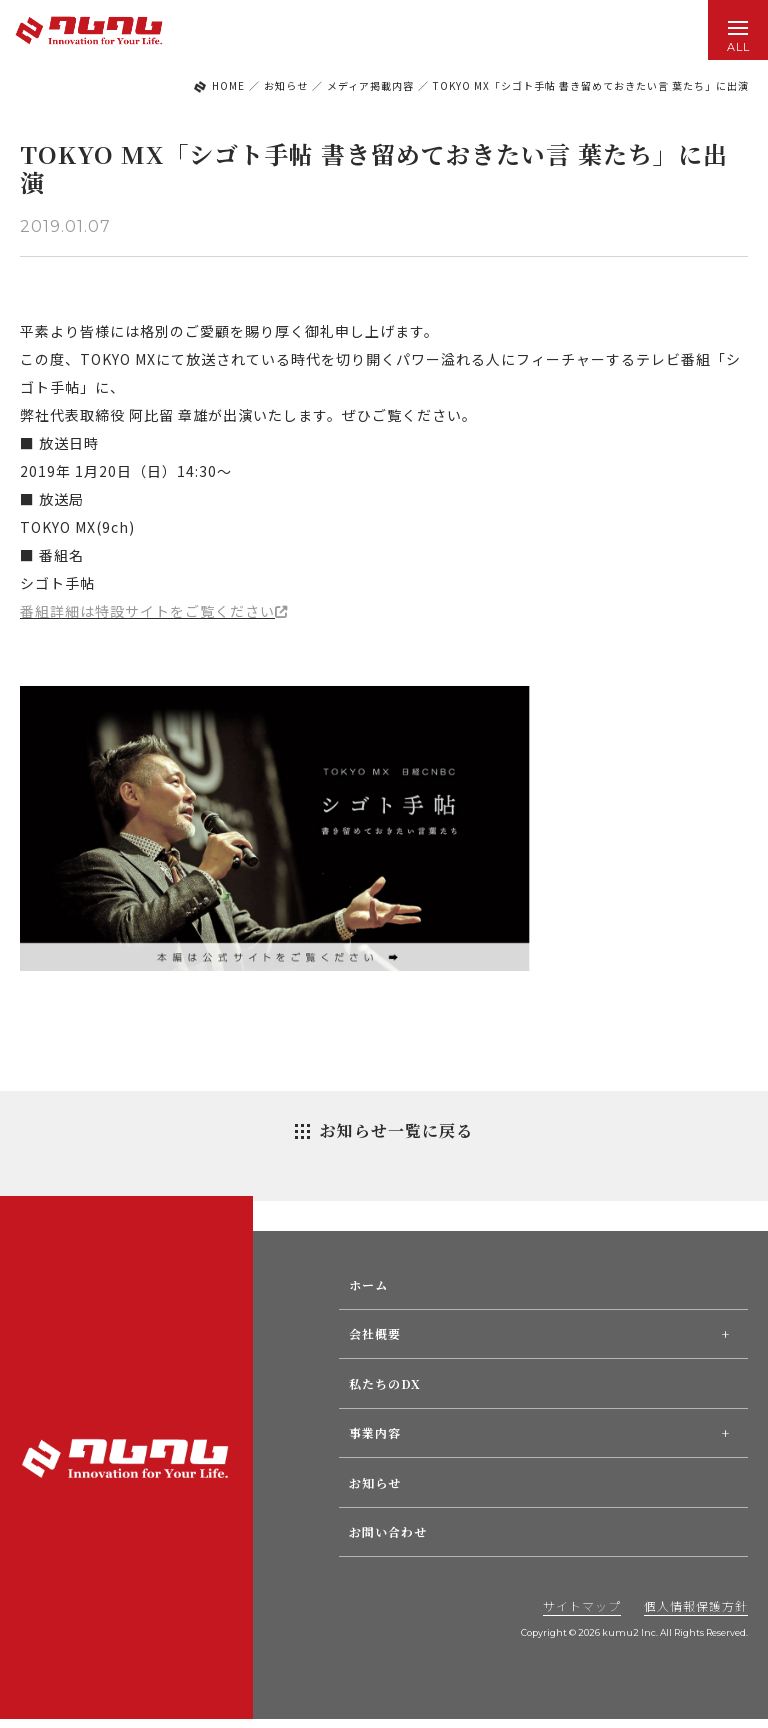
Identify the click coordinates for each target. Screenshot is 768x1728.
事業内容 (375, 1432)
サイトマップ (582, 1605)
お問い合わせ (388, 1531)
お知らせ (375, 1482)
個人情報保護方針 (696, 1605)
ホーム (368, 1284)
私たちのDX (385, 1383)
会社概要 (375, 1333)
